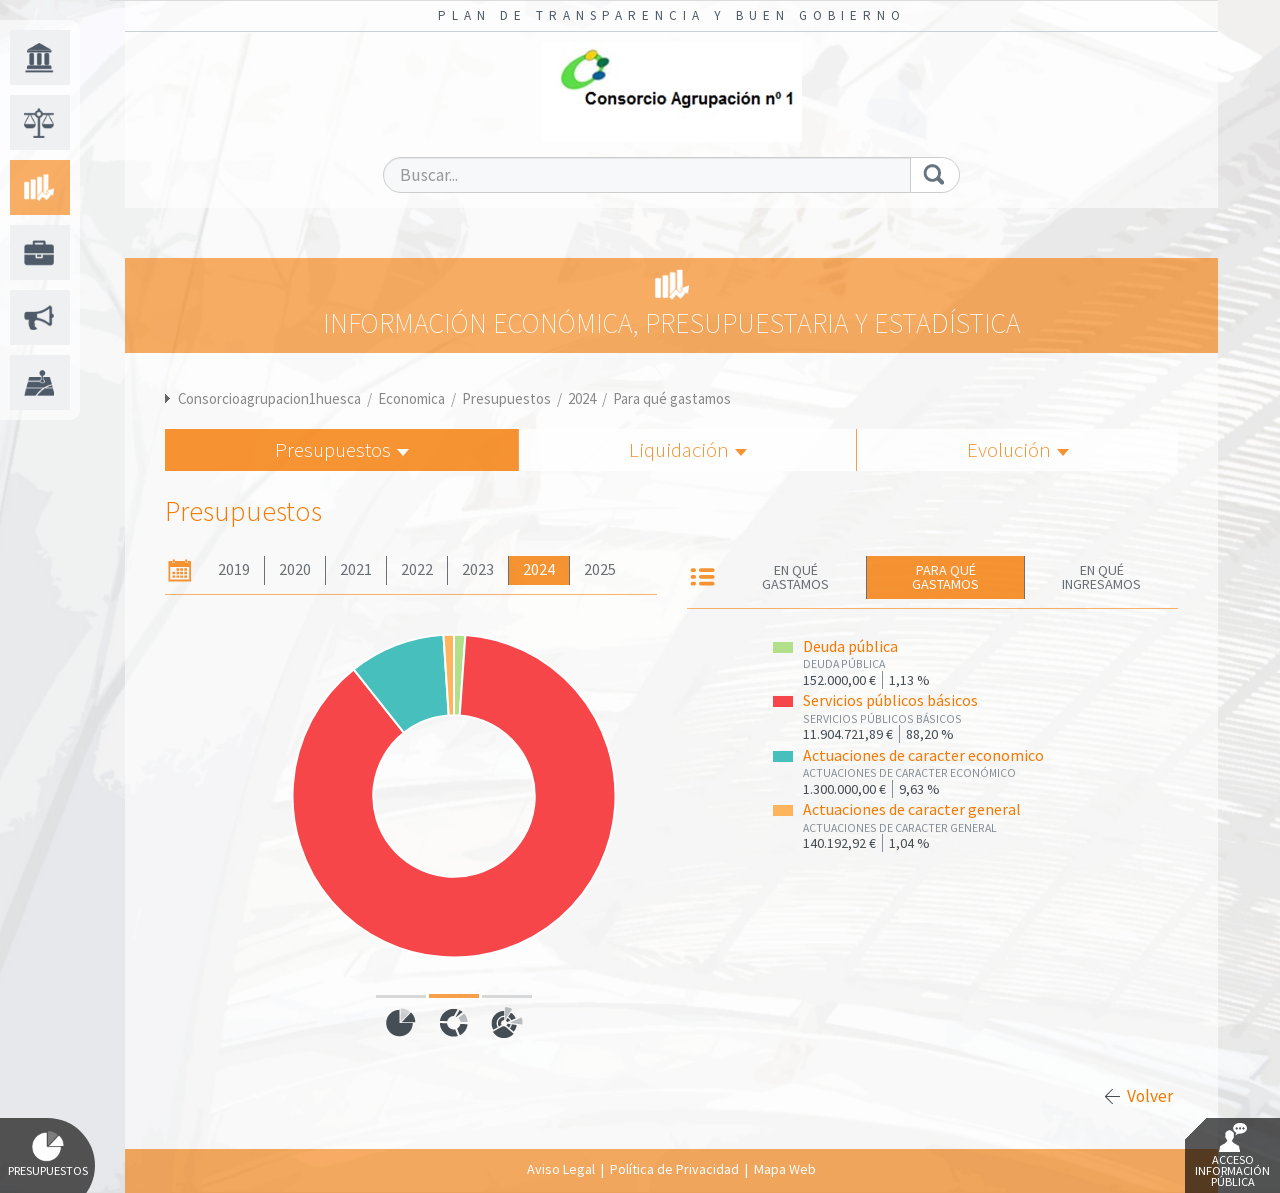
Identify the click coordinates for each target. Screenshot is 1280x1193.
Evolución (1018, 449)
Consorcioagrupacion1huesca (269, 398)
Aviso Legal (561, 1169)
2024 (582, 398)
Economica (411, 398)
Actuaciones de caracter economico (923, 755)
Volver (1150, 1096)
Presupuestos (506, 398)
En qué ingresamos (1101, 577)
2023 (478, 569)
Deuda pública (850, 646)
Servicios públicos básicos (890, 700)
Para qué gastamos (672, 398)
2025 (600, 569)
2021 (356, 569)
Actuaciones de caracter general (912, 809)
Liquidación (688, 449)
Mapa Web (785, 1169)
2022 (417, 569)
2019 (234, 569)
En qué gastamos (795, 577)
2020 (295, 569)
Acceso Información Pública (1232, 1156)
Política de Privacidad (674, 1169)
